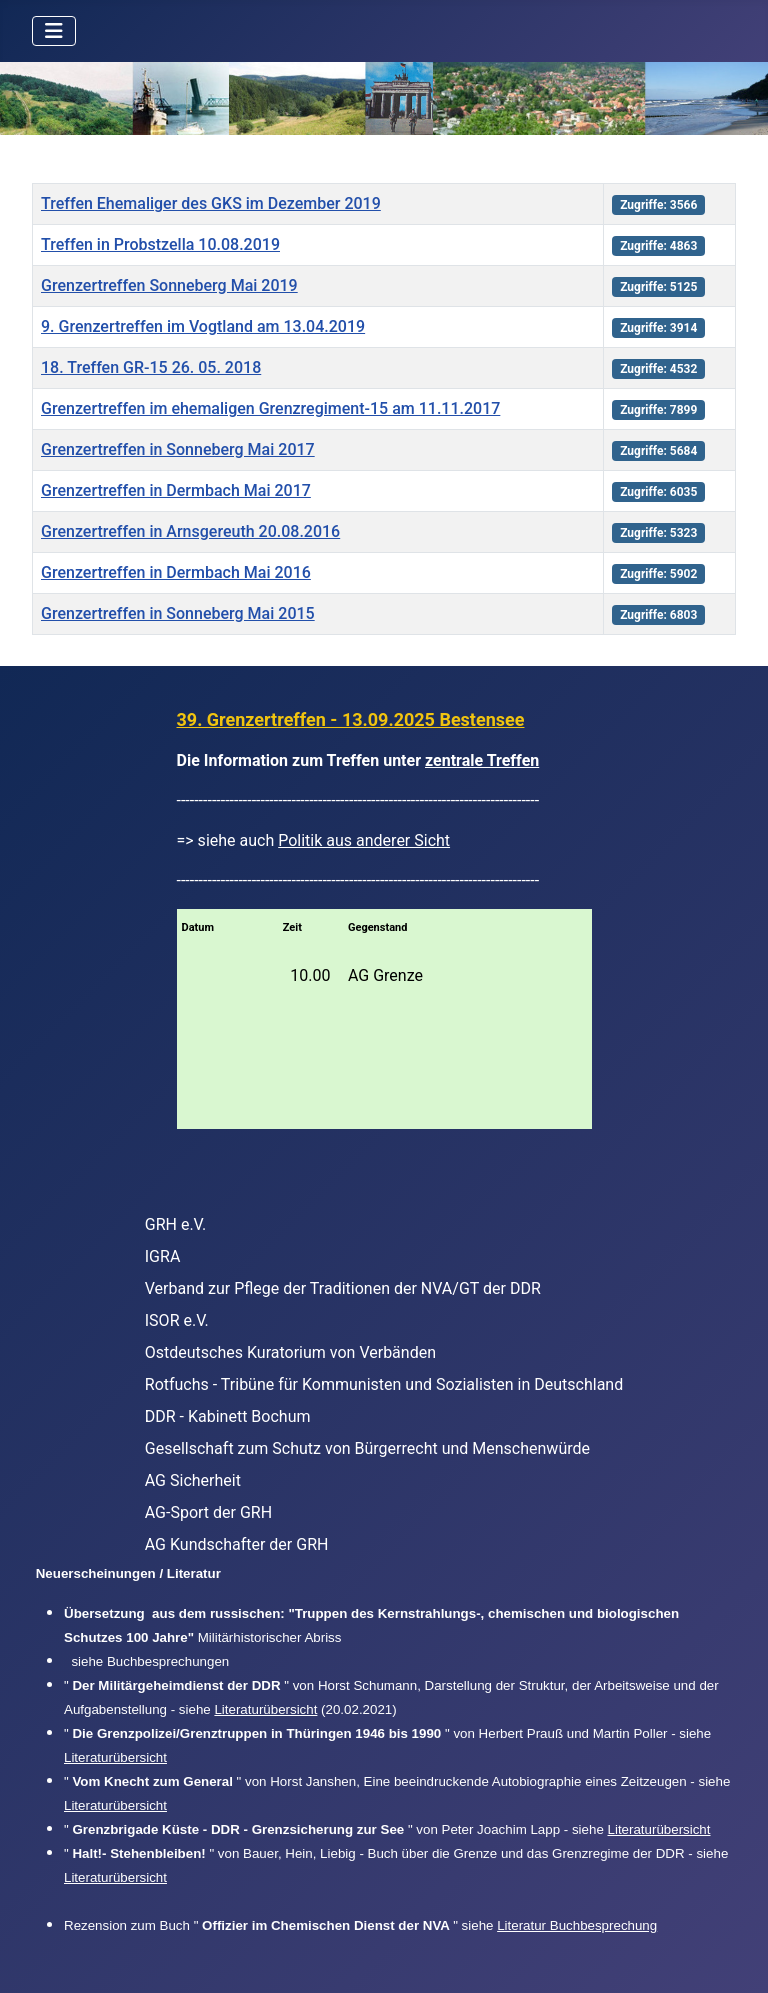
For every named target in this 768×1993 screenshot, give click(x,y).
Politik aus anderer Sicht (364, 840)
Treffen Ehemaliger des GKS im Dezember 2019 (211, 203)
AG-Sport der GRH (208, 1512)
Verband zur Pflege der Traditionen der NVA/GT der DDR (343, 1288)
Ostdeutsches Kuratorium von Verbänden (290, 1352)
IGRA (163, 1256)
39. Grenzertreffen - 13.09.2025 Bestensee (351, 719)
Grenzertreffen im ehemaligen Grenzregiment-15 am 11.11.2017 (270, 408)
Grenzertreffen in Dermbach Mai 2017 (176, 490)
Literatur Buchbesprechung (577, 1925)
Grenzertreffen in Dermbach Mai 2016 (176, 572)
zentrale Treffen (482, 760)
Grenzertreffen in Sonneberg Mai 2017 (178, 449)
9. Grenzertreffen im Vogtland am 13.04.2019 (203, 326)
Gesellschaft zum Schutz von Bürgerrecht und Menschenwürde (367, 1448)
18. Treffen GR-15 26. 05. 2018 (151, 367)
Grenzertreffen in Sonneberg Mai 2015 (178, 613)
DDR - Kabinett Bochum (228, 1416)
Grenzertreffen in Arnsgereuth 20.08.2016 (190, 531)
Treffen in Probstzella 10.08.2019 (160, 244)
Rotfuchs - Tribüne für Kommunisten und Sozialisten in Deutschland (384, 1384)
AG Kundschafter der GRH (237, 1544)
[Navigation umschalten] (54, 31)
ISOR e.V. (177, 1320)
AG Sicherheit (193, 1480)
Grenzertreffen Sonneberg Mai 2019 (169, 285)
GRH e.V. (176, 1224)
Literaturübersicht (265, 1709)
